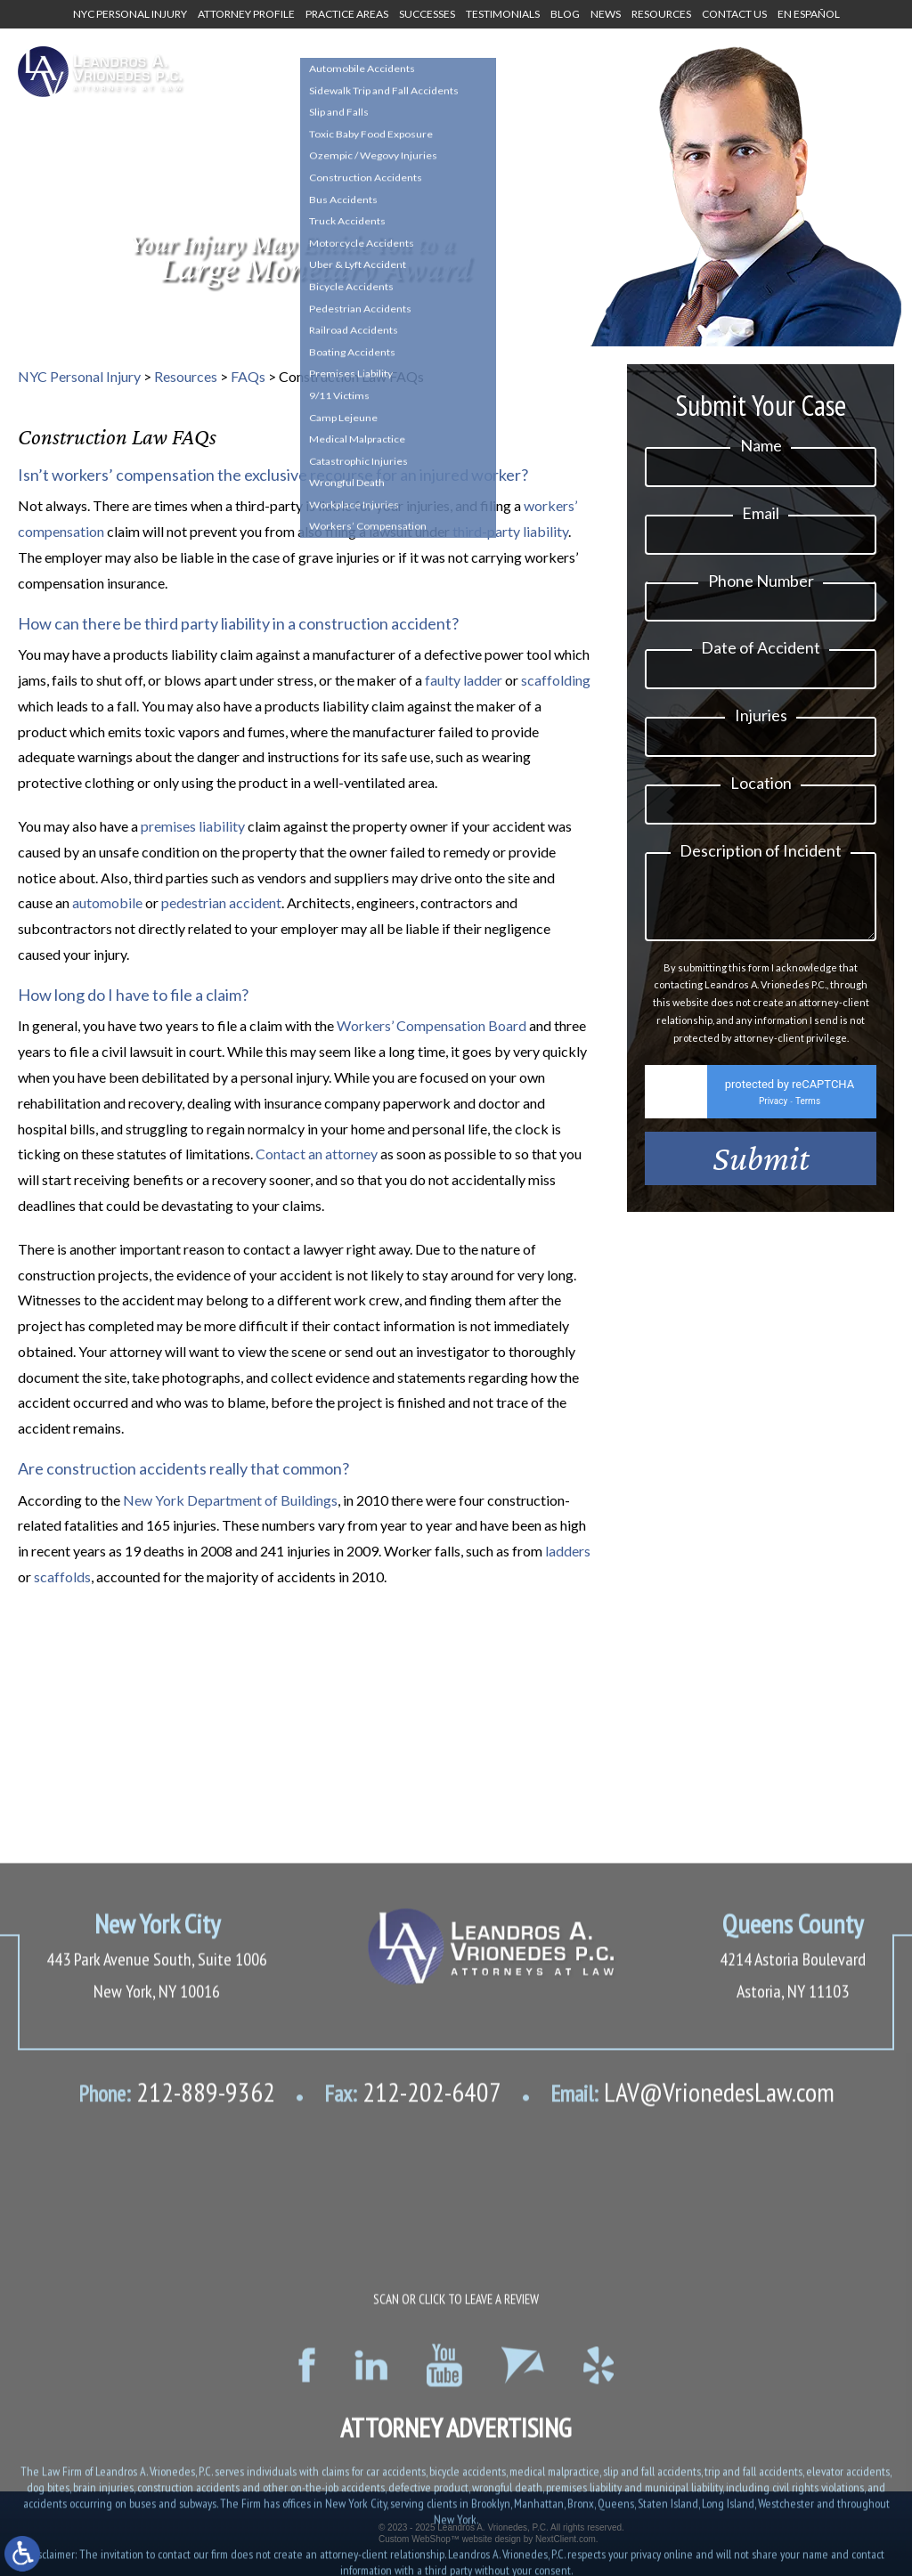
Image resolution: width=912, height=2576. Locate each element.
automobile (107, 902)
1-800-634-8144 (405, 77)
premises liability (193, 825)
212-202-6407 (412, 2434)
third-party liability (510, 531)
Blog (565, 13)
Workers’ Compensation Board (431, 1025)
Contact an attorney (317, 1153)
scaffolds (62, 1576)
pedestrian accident (221, 902)
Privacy (773, 1114)
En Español (809, 13)
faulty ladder (463, 679)
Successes (427, 13)
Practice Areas (346, 13)
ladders (567, 1550)
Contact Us (734, 13)
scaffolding (555, 679)
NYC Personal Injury (130, 13)
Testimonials (503, 13)
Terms (807, 1114)
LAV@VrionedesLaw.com (692, 2434)
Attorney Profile (246, 13)
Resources (661, 13)
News (605, 13)
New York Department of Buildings (230, 1499)
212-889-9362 (176, 2434)
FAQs (248, 376)
